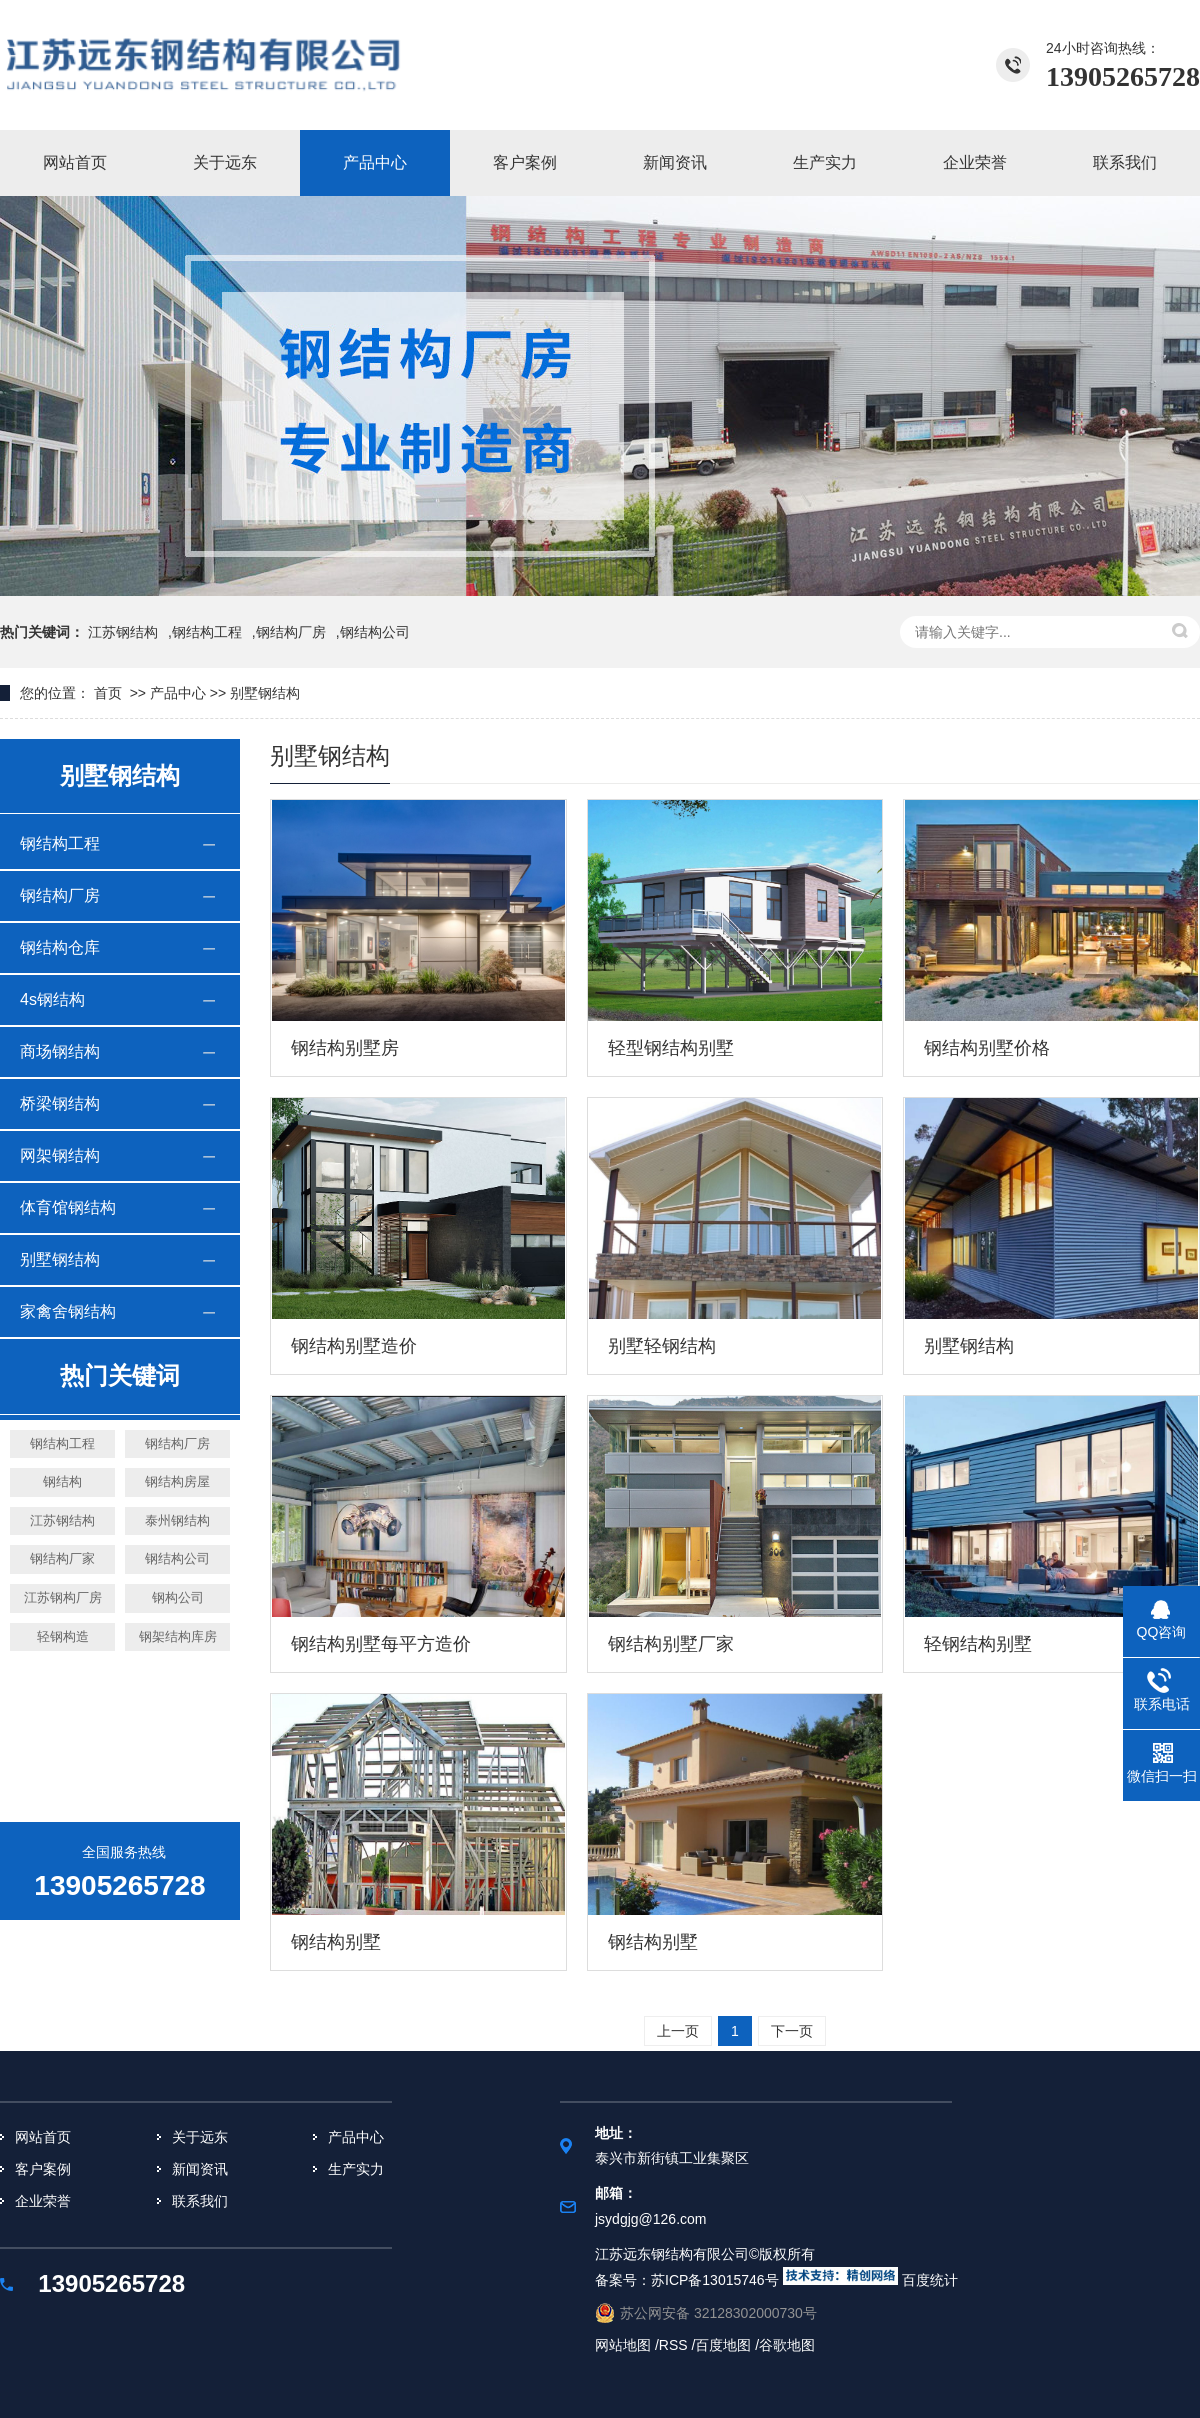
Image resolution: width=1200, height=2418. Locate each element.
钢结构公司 (177, 1558)
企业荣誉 (975, 162)
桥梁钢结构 (60, 1103)
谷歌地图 (787, 2345)
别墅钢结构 (265, 693)
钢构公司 (178, 1597)
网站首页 (75, 162)
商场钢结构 (60, 1051)
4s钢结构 (52, 999)
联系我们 (1125, 162)
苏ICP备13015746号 (715, 2280)
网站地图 (625, 2345)
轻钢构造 (63, 1636)
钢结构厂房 (291, 632)
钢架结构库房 (178, 1636)
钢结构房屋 (177, 1481)
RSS (673, 2345)
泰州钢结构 (177, 1520)
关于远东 (225, 162)
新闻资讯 (675, 162)
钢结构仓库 (60, 947)
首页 (108, 693)
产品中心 (375, 162)
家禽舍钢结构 (68, 1311)
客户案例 (525, 162)
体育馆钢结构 (68, 1207)
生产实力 (825, 162)
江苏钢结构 (123, 632)
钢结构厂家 (62, 1558)
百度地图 (725, 2345)
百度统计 (930, 2280)
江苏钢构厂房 (63, 1597)
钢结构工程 (207, 632)
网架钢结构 (60, 1155)
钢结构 (62, 1481)
